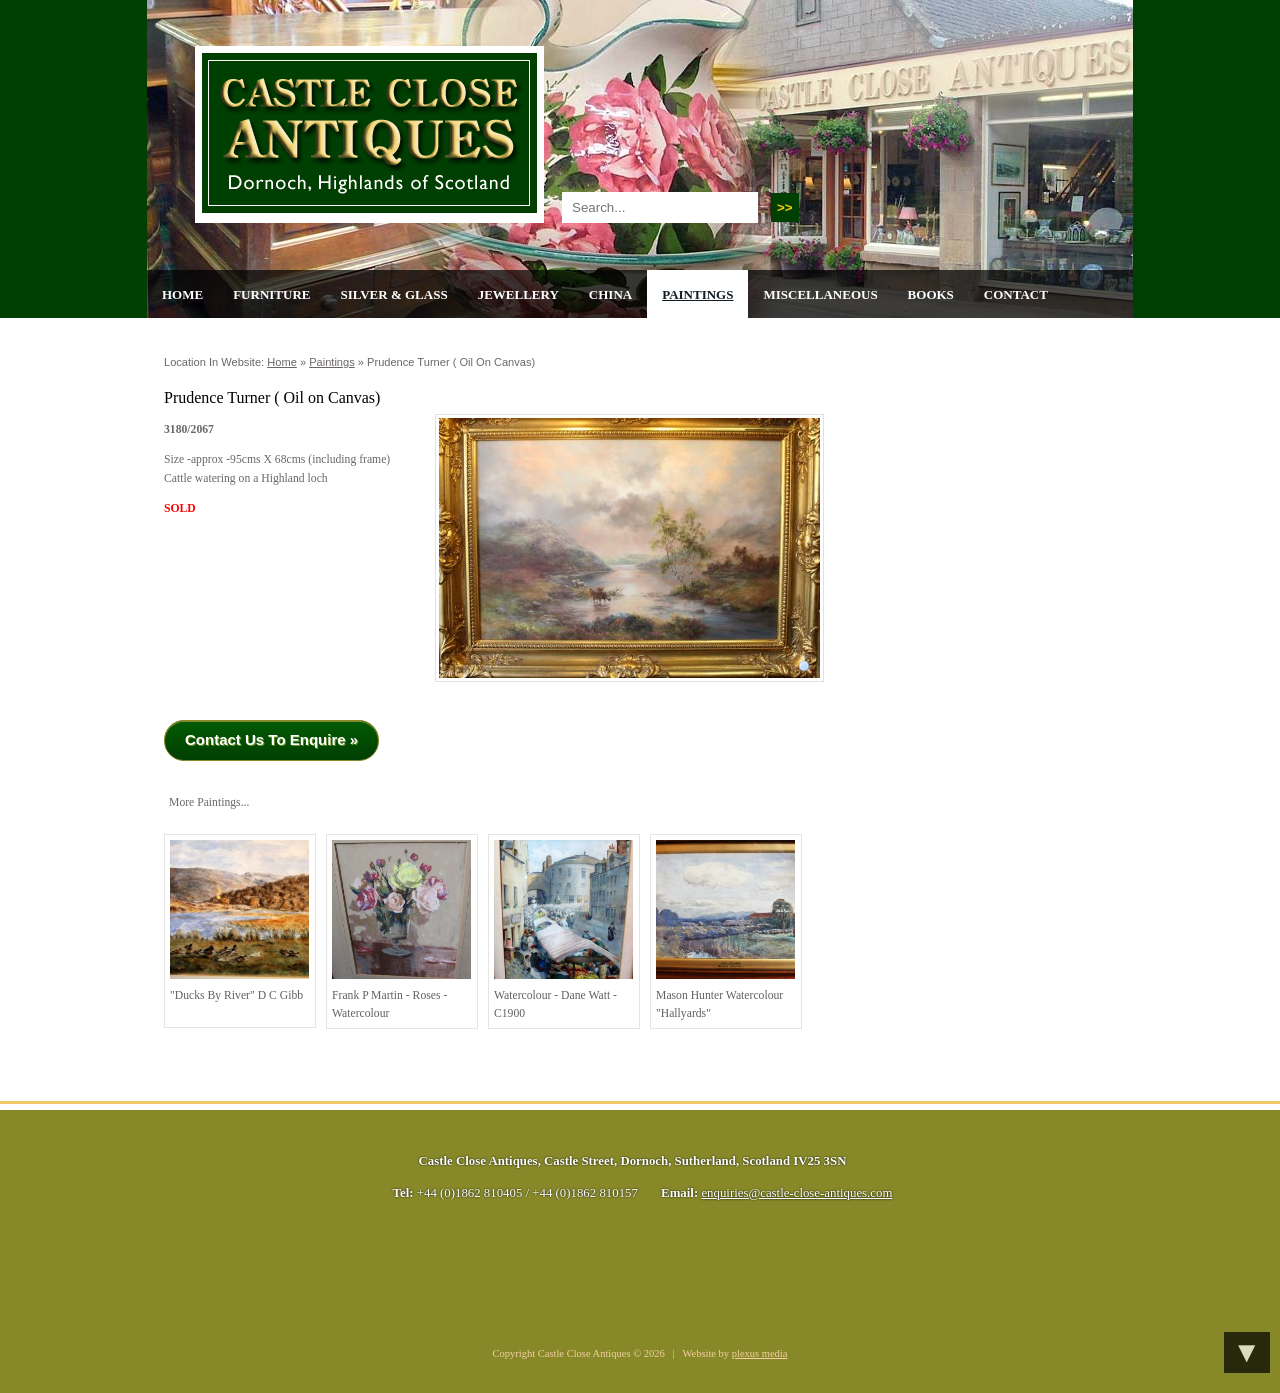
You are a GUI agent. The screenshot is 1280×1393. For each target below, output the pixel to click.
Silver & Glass (393, 294)
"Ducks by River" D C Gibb (239, 921)
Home (182, 294)
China (610, 294)
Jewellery (518, 294)
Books (931, 294)
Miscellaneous (820, 294)
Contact (1016, 294)
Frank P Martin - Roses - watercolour (401, 930)
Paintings (697, 294)
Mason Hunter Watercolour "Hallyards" (725, 930)
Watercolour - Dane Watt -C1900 (563, 930)
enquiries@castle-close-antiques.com (796, 1193)
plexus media (760, 1353)
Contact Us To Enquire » (271, 739)
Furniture (271, 294)
